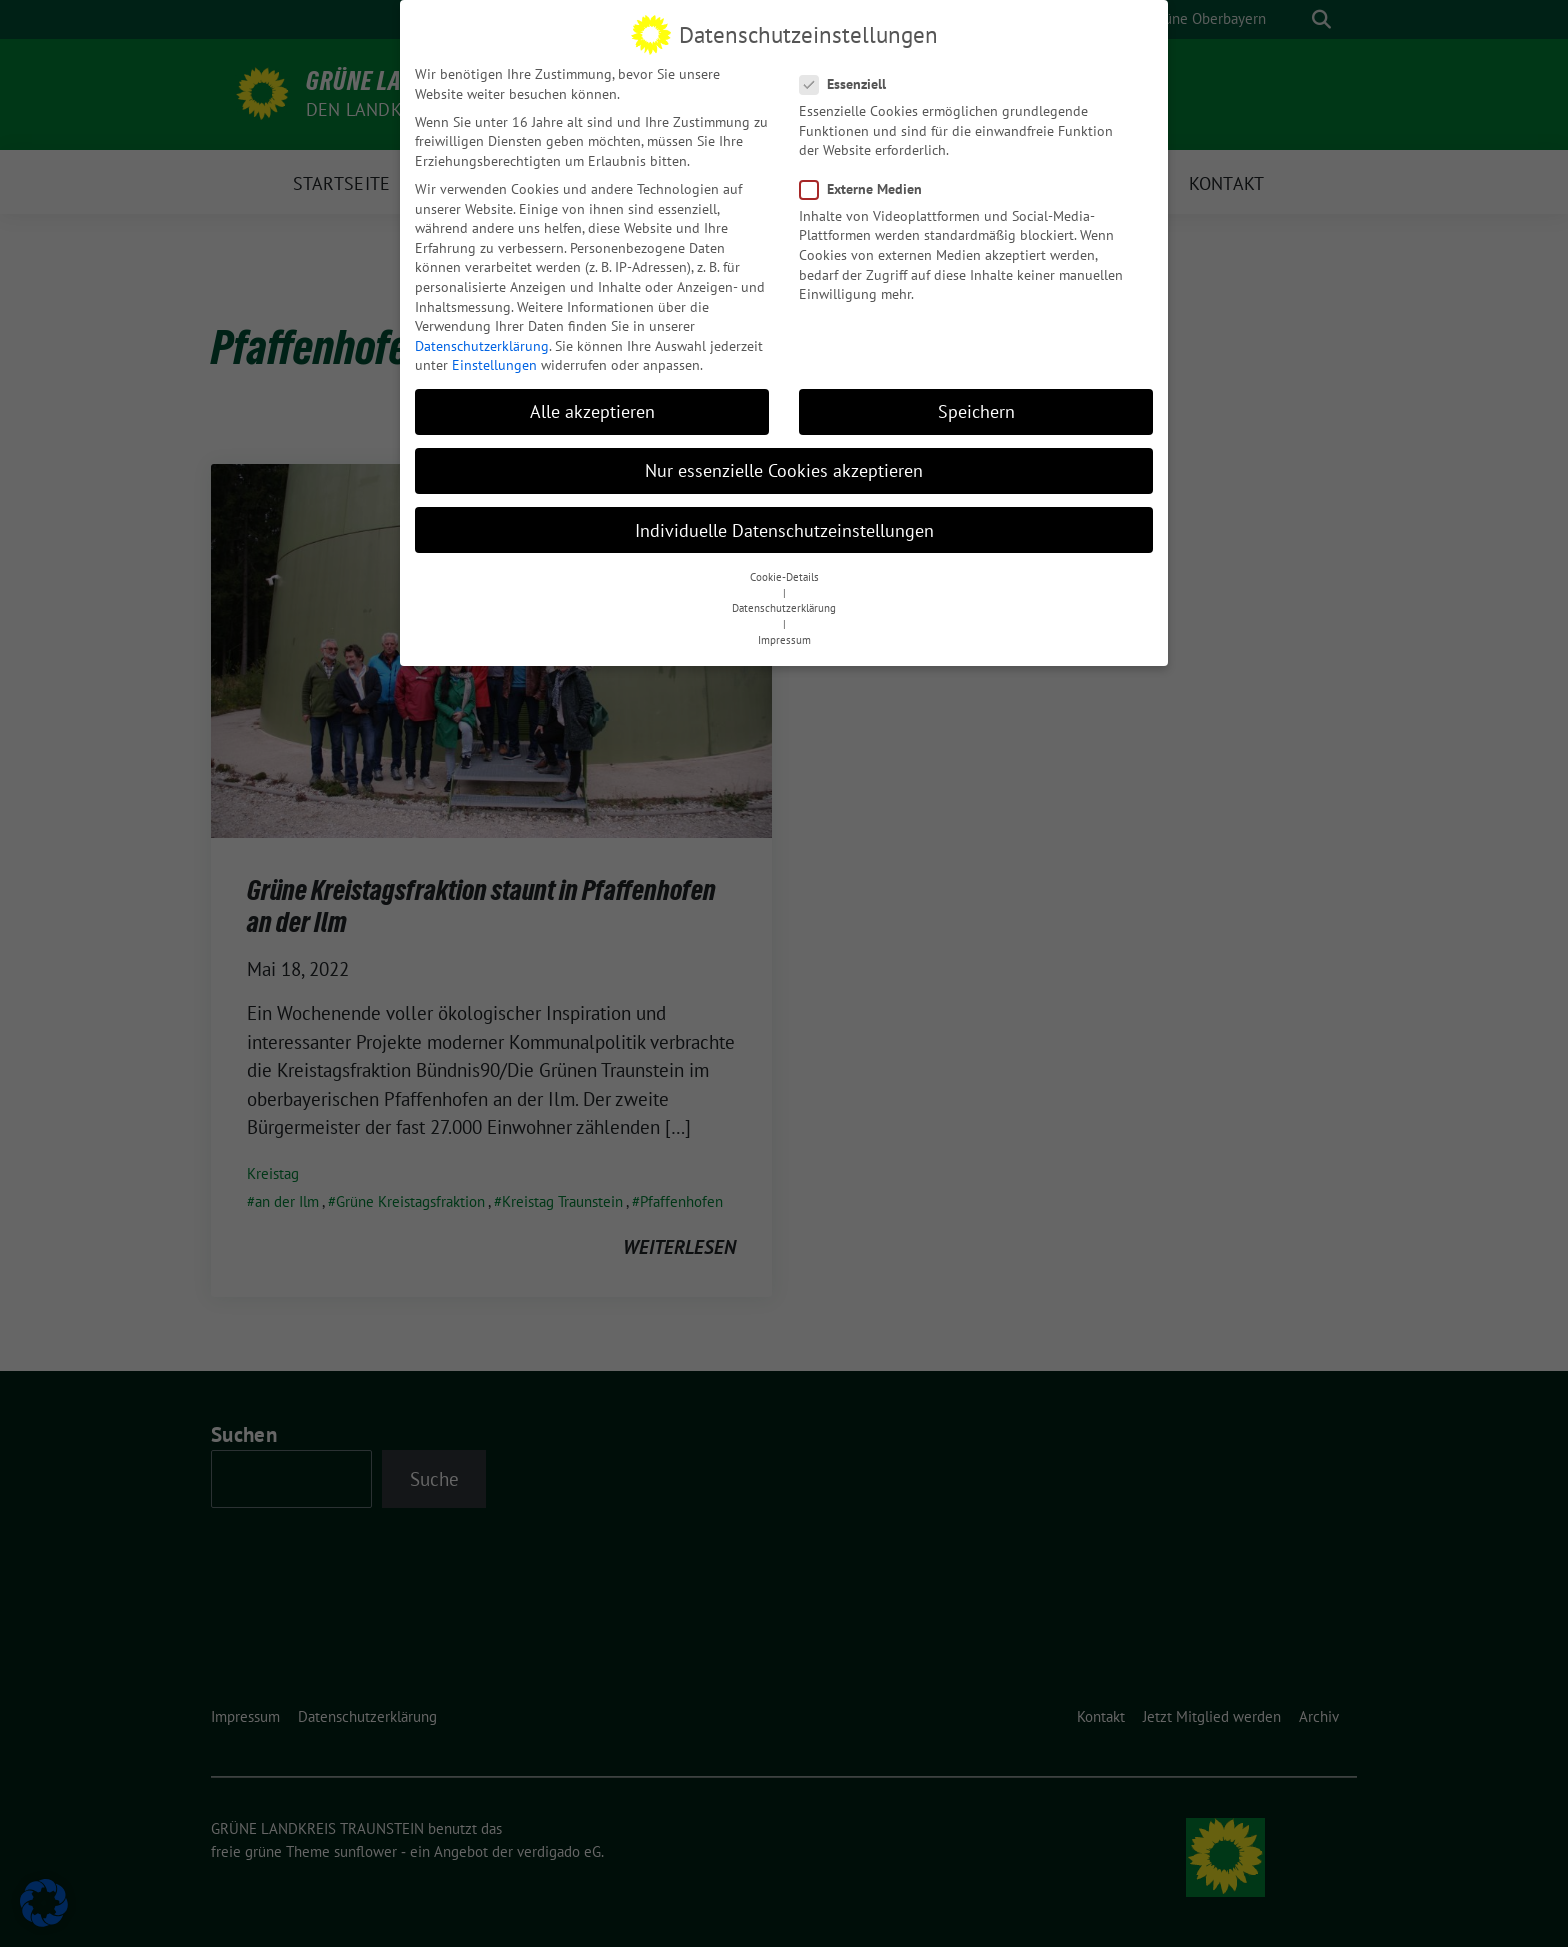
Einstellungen (494, 363)
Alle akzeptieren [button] (592, 409)
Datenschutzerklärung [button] (784, 606)
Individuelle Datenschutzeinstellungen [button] (784, 527)
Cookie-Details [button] (784, 574)
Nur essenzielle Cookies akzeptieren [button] (784, 468)
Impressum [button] (784, 637)
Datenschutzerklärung (482, 343)
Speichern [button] (976, 409)
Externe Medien (867, 186)
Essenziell (849, 81)
